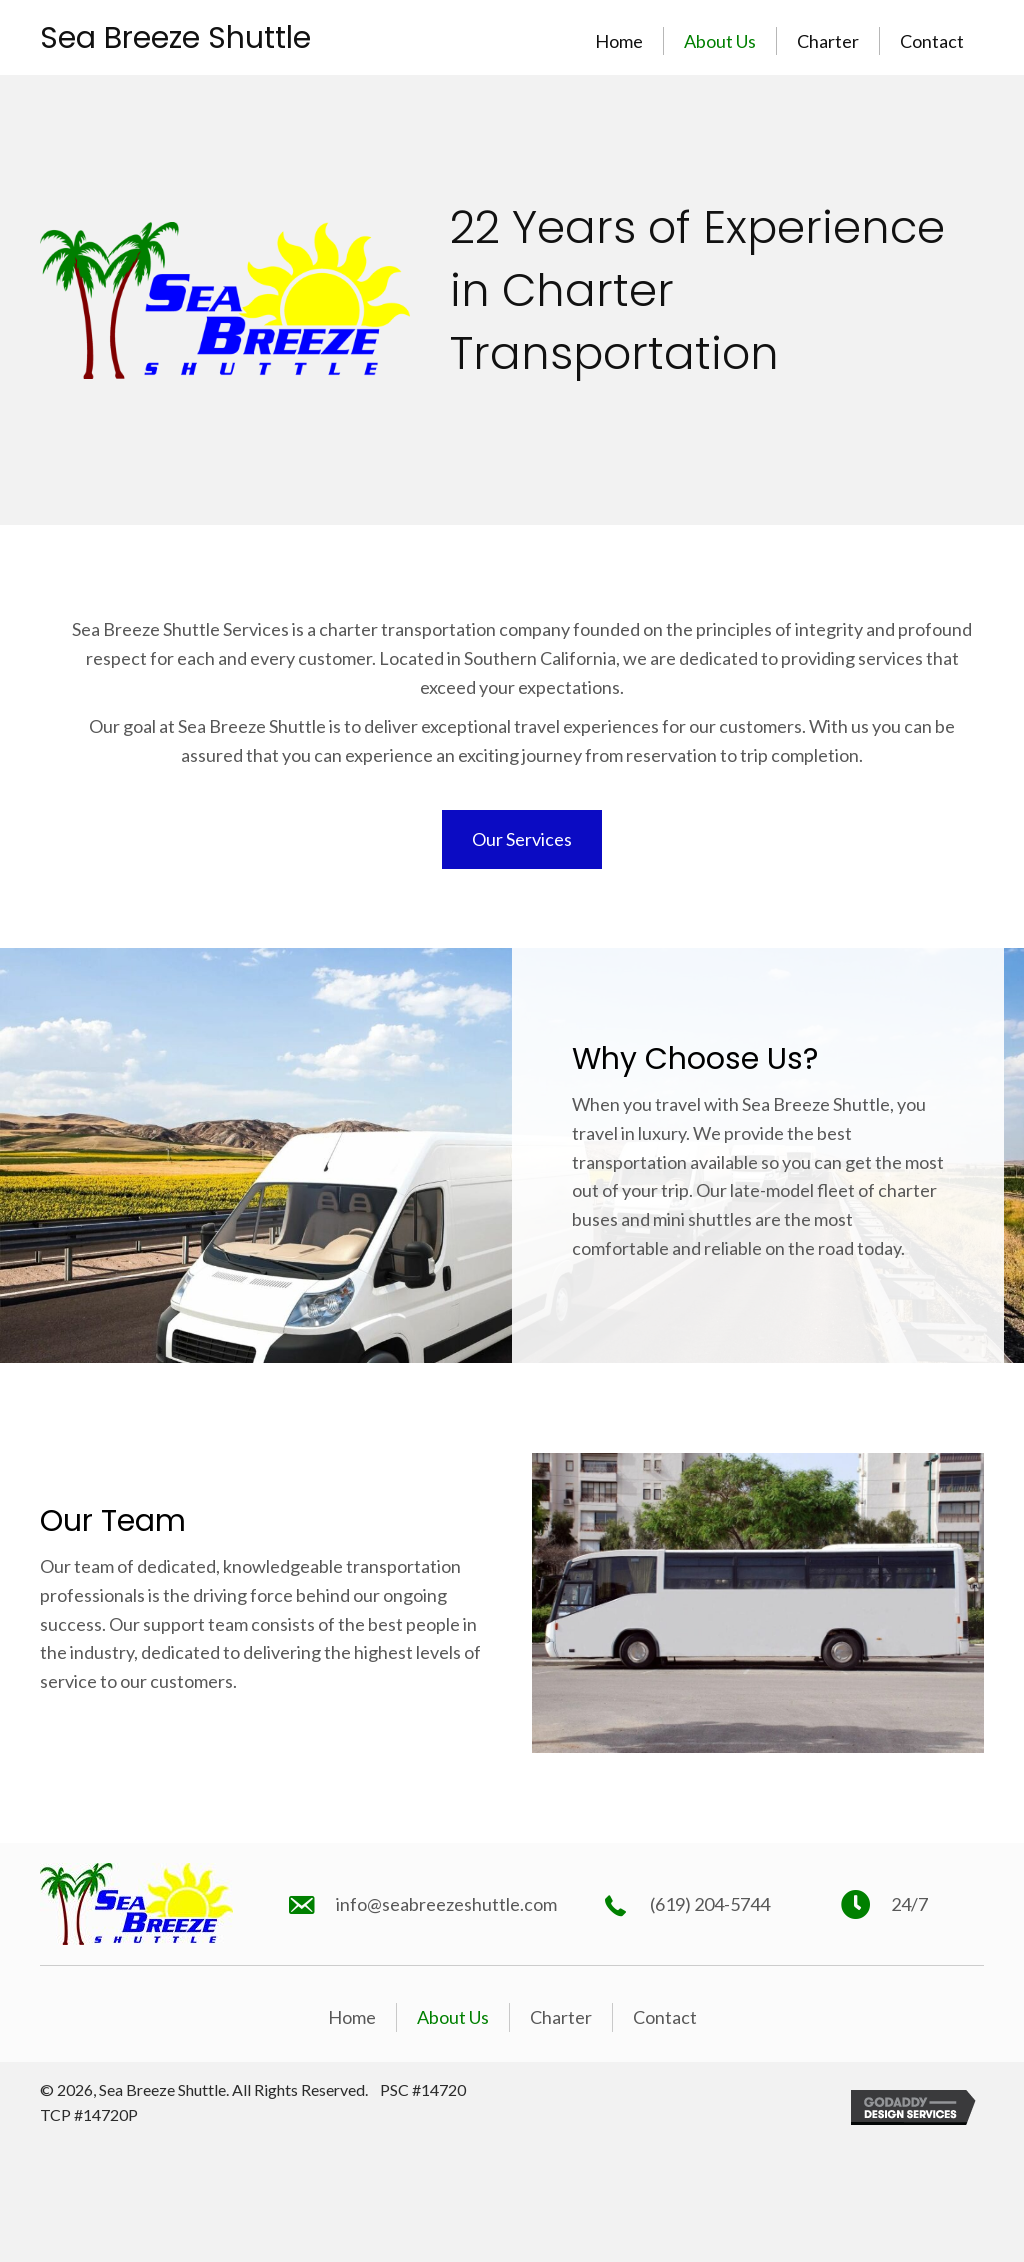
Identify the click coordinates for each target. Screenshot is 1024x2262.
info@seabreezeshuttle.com (446, 1904)
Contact (932, 41)
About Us (720, 41)
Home (619, 41)
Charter (828, 41)
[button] (522, 839)
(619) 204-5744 (710, 1904)
